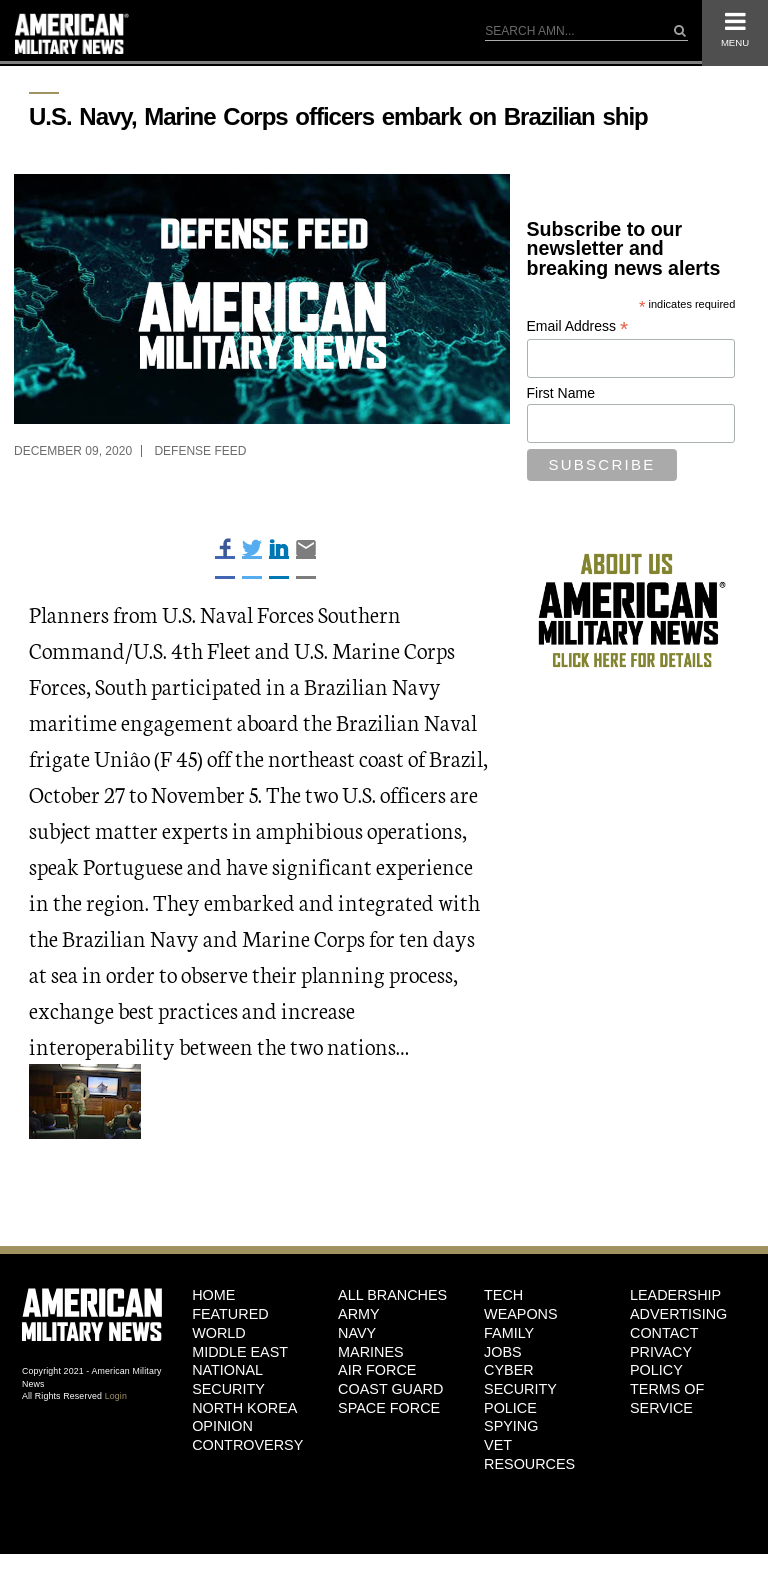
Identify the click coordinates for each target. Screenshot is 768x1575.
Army (359, 1314)
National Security (228, 1379)
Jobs (503, 1352)
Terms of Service (667, 1398)
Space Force (389, 1408)
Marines (371, 1352)
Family (509, 1333)
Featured (230, 1314)
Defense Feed (200, 451)
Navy (357, 1333)
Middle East (240, 1352)
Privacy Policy (661, 1361)
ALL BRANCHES (392, 1295)
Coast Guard (390, 1389)
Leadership (675, 1295)
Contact (664, 1333)
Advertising (678, 1314)
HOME (213, 1295)
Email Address (578, 326)
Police (510, 1408)
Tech (503, 1295)
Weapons (521, 1314)
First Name (561, 393)
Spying (511, 1426)
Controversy (247, 1445)
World (219, 1333)
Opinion (222, 1426)
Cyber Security (520, 1379)
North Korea (244, 1408)
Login (116, 1396)
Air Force (377, 1370)
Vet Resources (529, 1454)
